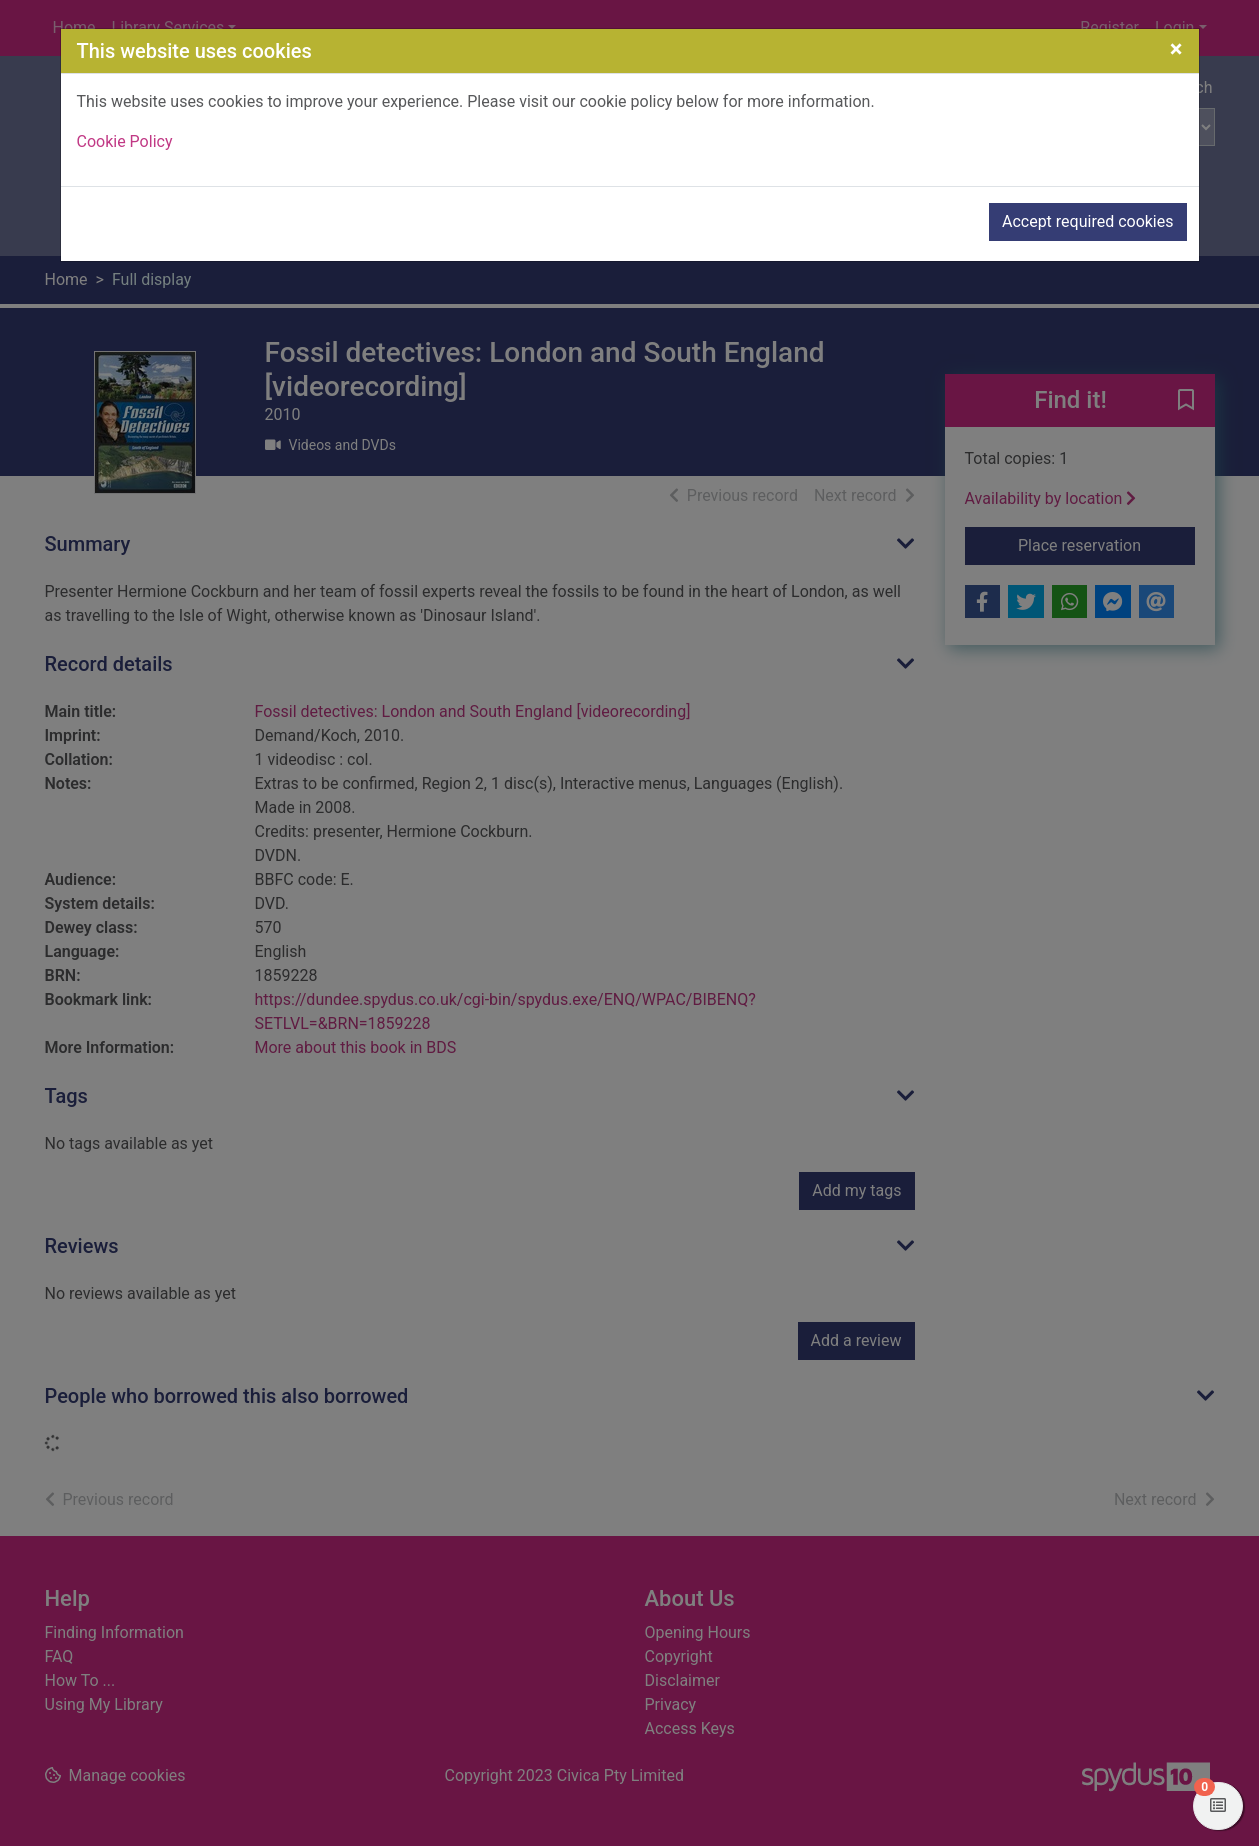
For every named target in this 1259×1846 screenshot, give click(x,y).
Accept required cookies (1088, 221)
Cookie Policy (125, 141)
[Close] (1176, 49)
